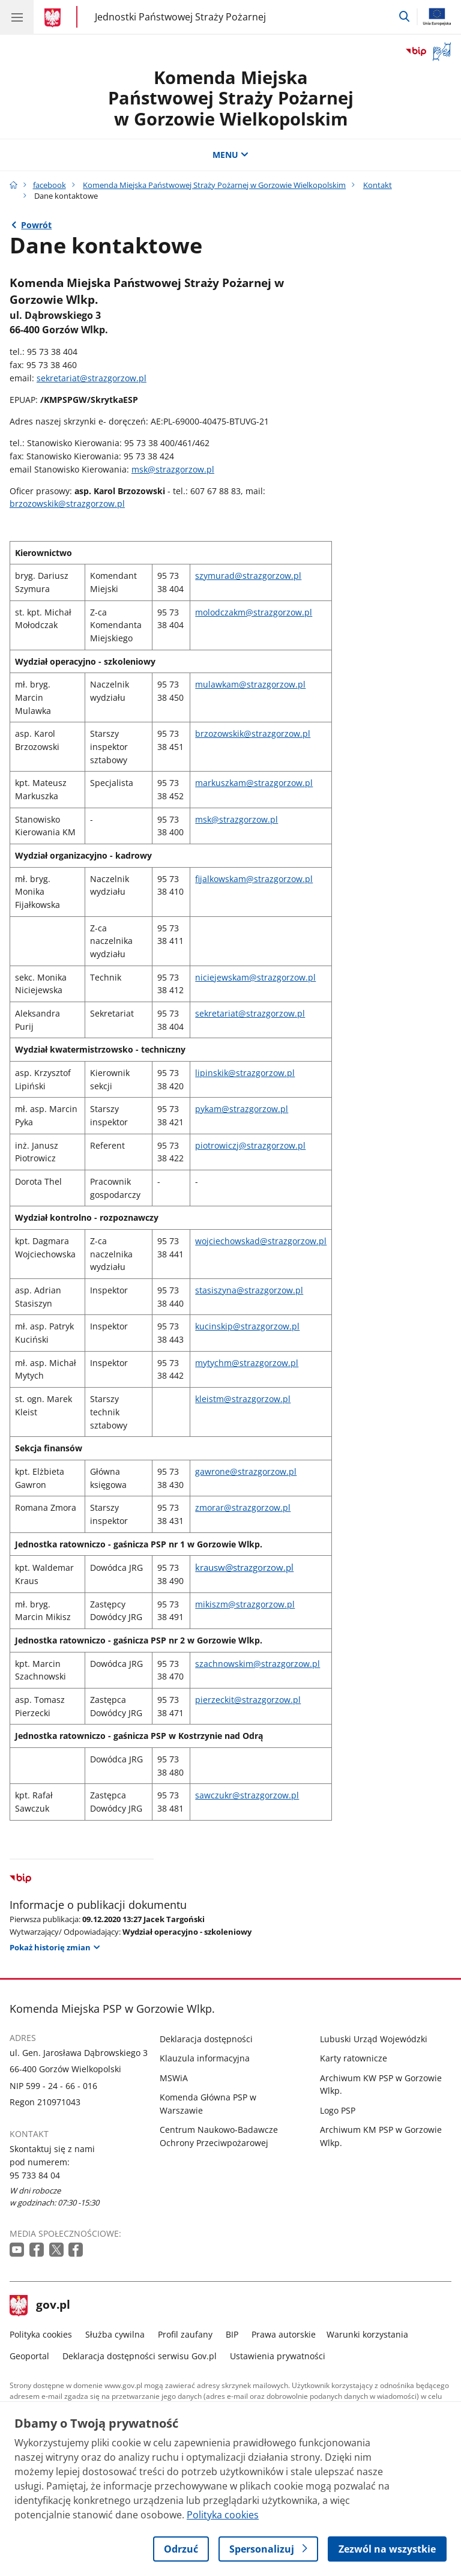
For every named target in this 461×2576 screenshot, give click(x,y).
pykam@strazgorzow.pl (241, 1108)
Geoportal (29, 2356)
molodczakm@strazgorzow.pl (253, 612)
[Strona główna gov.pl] (54, 18)
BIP (232, 2334)
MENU (230, 154)
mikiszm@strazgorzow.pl (245, 1604)
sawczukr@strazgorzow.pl (247, 1795)
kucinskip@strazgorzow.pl (247, 1326)
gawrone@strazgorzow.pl (246, 1471)
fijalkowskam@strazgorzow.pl (254, 878)
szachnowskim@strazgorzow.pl (257, 1663)
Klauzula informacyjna (205, 2058)
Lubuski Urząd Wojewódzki (373, 2039)
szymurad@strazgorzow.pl (248, 575)
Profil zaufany (185, 2334)
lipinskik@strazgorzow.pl (245, 1072)
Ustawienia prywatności (277, 2356)
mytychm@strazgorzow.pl (246, 1362)
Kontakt (377, 185)
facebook (49, 185)
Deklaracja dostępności (206, 2039)
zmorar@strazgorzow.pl (243, 1507)
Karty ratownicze (353, 2058)
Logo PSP (337, 2110)
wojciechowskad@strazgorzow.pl (261, 1241)
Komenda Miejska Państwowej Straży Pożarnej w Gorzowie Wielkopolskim (231, 97)
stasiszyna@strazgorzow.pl (249, 1290)
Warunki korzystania (367, 2334)
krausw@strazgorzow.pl (244, 1567)
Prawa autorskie (284, 2334)
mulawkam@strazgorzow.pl (250, 684)
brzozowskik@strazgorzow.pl (67, 503)
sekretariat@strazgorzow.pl (91, 378)
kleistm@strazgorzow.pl (243, 1398)
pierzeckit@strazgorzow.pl (248, 1699)
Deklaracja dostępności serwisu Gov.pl (139, 2356)
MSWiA (174, 2078)
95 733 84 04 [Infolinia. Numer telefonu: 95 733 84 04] (35, 2175)
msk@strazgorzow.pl (172, 469)
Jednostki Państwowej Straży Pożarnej (180, 16)
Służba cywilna (115, 2334)
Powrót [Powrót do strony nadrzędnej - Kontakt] (36, 225)
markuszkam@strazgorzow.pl (254, 782)
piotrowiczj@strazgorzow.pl (250, 1145)
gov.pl (40, 2306)
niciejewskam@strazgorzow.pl (255, 977)
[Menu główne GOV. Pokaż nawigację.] (17, 17)
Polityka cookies (41, 2334)
